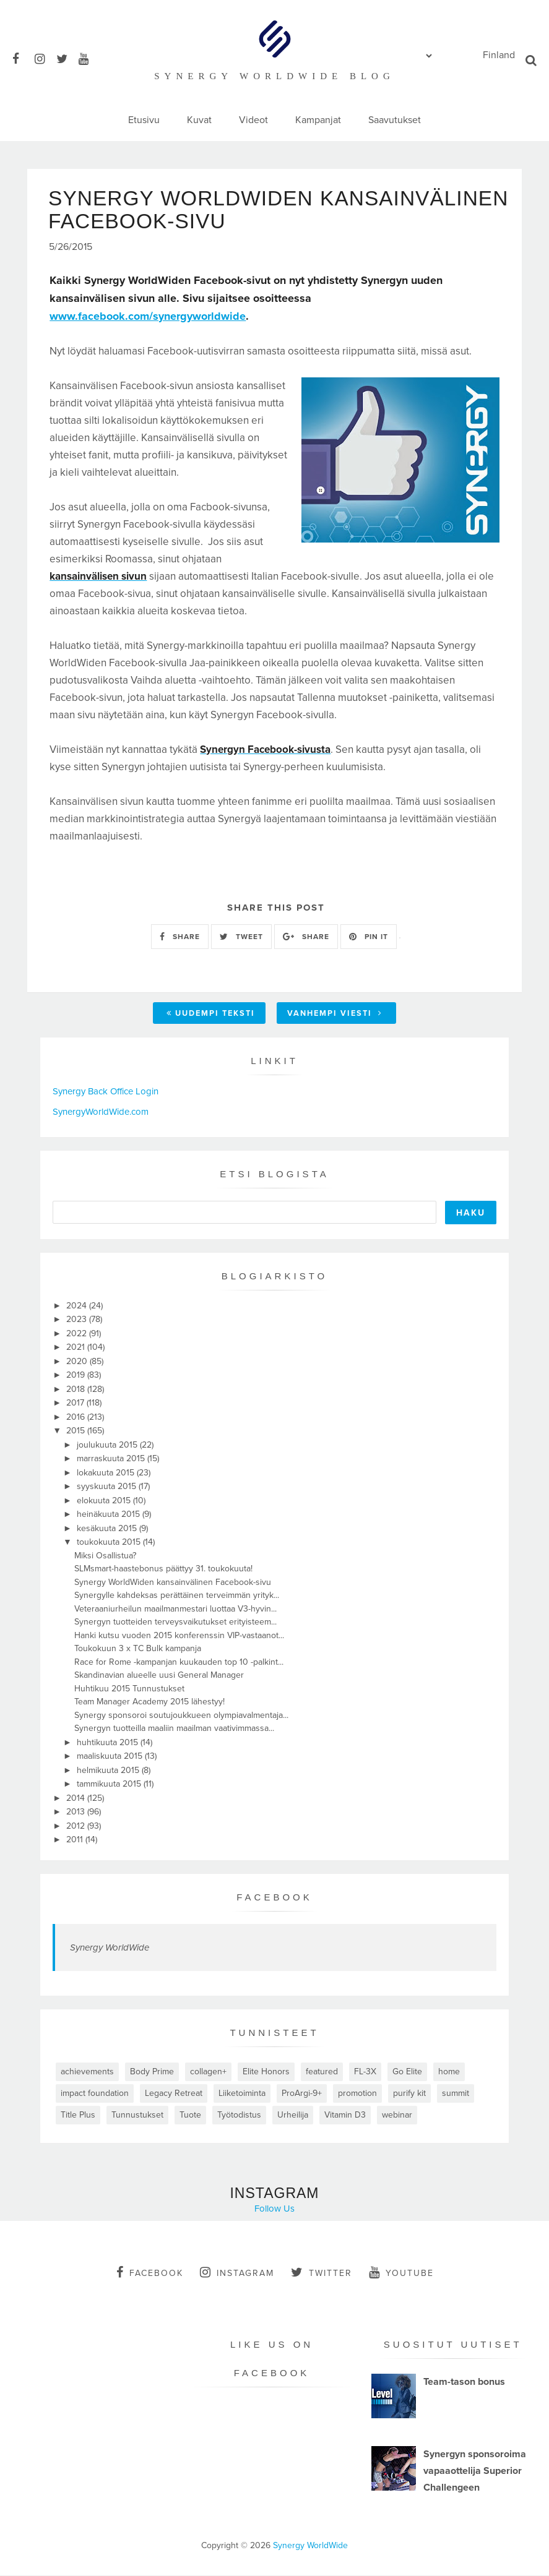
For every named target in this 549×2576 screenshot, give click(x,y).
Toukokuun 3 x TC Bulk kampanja (137, 1649)
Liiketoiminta (242, 2094)
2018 (76, 1390)
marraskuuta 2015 (112, 1459)
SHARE (180, 937)
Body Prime (152, 2072)
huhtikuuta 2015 (108, 1743)
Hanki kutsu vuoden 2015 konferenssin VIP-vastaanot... (179, 1636)
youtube (401, 2273)
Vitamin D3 (345, 2115)
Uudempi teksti (210, 1015)
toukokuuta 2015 (110, 1543)
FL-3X (365, 2072)
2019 (76, 1376)
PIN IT (368, 937)
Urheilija (292, 2115)
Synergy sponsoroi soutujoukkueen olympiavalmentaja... (181, 1716)
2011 (75, 1840)
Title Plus (78, 2115)
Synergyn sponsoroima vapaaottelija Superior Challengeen (474, 2472)
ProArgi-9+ (302, 2094)
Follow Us (274, 2209)
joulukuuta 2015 (108, 1445)
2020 (78, 1362)
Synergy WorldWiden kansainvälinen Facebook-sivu (172, 1583)
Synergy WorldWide (109, 1948)
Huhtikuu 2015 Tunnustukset (129, 1689)
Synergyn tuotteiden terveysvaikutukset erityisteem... (175, 1623)
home (449, 2072)
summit (455, 2094)
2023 (77, 1320)
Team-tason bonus (464, 2383)
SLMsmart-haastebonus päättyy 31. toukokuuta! (163, 1570)
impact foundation (95, 2094)
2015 (76, 1432)
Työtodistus (239, 2115)
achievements (87, 2072)
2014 (76, 1798)
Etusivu (144, 120)
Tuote (190, 2115)
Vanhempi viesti (335, 1015)
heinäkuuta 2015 (109, 1515)
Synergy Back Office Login (105, 1092)
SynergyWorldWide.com (101, 1112)
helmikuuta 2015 (109, 1771)
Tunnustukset (137, 2115)
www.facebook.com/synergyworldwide (148, 317)
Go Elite (407, 2072)
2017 (76, 1404)
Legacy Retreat (173, 2094)
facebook (149, 2273)
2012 (76, 1826)
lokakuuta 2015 (107, 1473)
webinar (397, 2115)
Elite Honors (266, 2072)
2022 (77, 1334)
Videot (253, 120)
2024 (77, 1306)
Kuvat (199, 120)
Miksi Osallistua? (105, 1556)
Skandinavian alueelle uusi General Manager (159, 1676)
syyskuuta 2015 (108, 1487)
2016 (76, 1417)
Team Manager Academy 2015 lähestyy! (149, 1703)
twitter (321, 2273)
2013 (76, 1813)
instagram (237, 2273)
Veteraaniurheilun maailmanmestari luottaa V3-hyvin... (175, 1609)
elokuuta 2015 (105, 1501)
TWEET (241, 937)
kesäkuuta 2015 (108, 1529)
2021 (76, 1348)
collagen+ (208, 2072)
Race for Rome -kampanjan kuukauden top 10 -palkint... (178, 1662)
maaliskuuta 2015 (111, 1757)
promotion (357, 2094)
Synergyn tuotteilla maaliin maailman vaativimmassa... (174, 1729)
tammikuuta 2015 (110, 1785)
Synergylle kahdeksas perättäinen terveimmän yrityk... (176, 1596)
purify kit (409, 2094)
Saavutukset (394, 120)
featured (322, 2072)
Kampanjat (318, 120)
